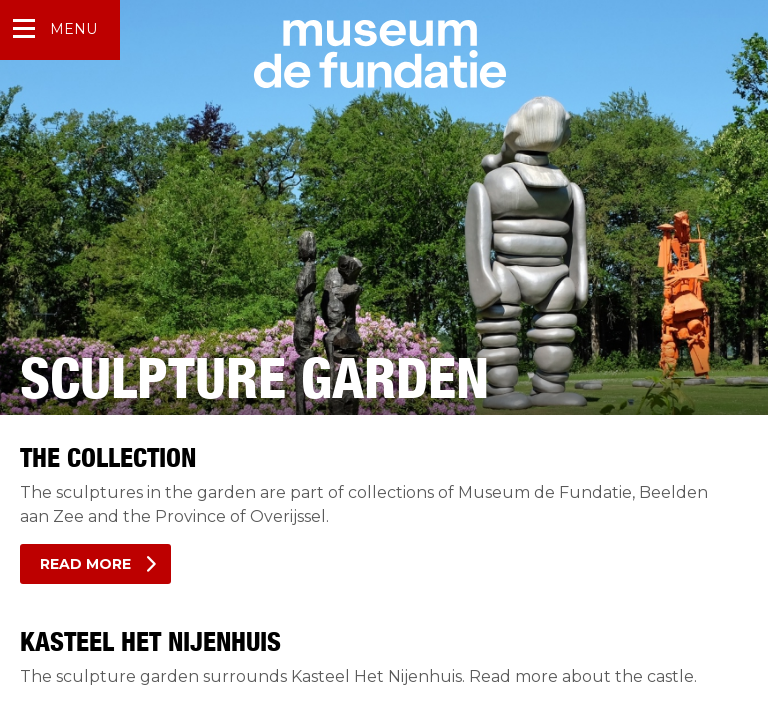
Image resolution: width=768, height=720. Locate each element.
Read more (85, 564)
